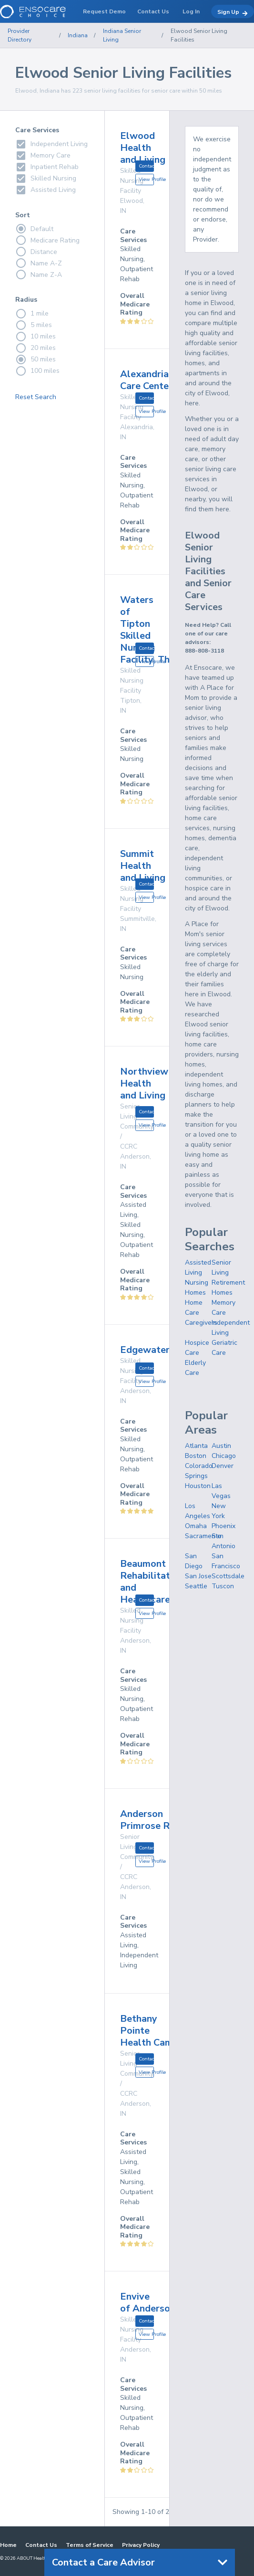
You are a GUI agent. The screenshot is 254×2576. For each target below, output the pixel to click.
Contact (146, 165)
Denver (223, 1465)
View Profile (146, 179)
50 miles (35, 359)
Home (8, 2545)
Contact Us (41, 2545)
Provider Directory (19, 35)
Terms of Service (89, 2545)
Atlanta (196, 1445)
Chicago (224, 1455)
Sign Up (232, 12)
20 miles (35, 348)
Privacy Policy (141, 2545)
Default (34, 228)
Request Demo (104, 11)
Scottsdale (228, 1576)
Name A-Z (38, 263)
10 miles (35, 336)
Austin (221, 1445)
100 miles (37, 371)
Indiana (78, 35)
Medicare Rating (47, 240)
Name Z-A (38, 274)
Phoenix (223, 1526)
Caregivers (201, 1322)
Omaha (196, 1526)
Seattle (196, 1586)
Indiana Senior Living (122, 35)
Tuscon (223, 1586)
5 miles (33, 325)
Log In (191, 11)
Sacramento (203, 1536)
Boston (195, 1455)
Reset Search (35, 396)
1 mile (32, 313)
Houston (198, 1485)
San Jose (198, 1576)
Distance (36, 251)
